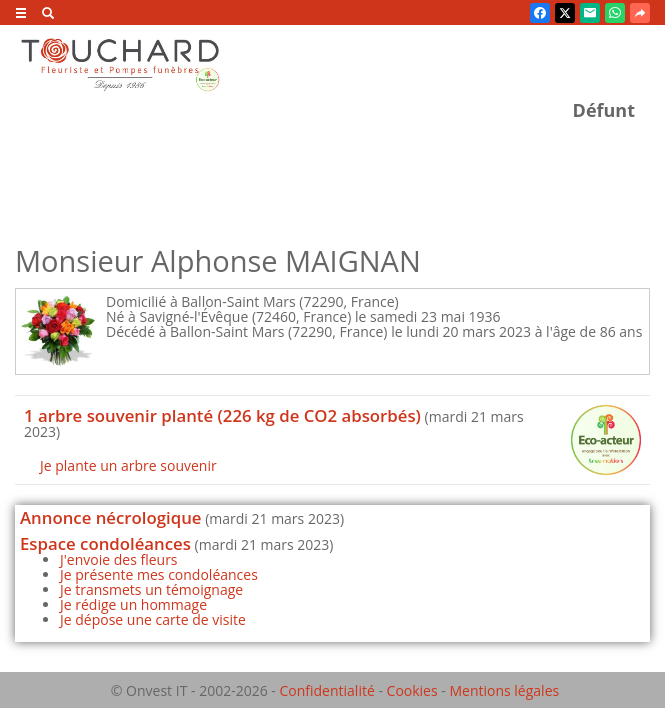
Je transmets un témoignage (151, 589)
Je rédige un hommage (133, 604)
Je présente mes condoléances (159, 574)
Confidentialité (326, 690)
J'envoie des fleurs (119, 559)
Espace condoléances (105, 543)
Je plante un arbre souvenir (128, 465)
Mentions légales (504, 690)
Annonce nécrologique (111, 517)
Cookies (412, 690)
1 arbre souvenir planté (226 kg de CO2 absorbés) (222, 415)
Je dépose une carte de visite (153, 619)
